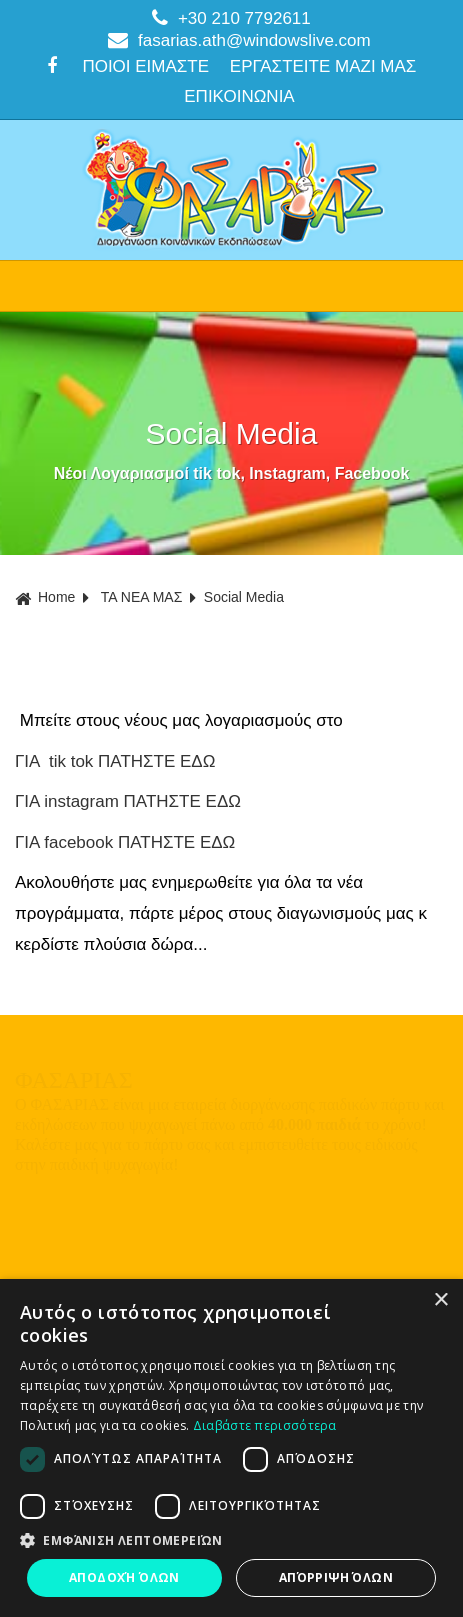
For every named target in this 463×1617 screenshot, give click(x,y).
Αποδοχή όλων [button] (124, 1577)
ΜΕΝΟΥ (231, 286)
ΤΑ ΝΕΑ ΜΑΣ (142, 597)
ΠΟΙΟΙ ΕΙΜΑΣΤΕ (145, 66)
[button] (231, 1540)
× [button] (440, 1300)
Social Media (244, 597)
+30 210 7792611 (231, 18)
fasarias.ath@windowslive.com (239, 40)
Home (45, 598)
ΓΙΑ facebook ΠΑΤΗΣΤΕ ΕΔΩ (125, 842)
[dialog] (231, 1448)
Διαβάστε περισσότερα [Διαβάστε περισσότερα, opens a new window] (265, 1425)
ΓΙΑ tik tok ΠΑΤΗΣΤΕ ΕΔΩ (115, 761)
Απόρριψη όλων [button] (336, 1577)
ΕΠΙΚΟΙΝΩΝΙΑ (239, 96)
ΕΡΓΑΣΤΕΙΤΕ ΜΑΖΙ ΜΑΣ (323, 66)
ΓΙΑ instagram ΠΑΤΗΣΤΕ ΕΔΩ (128, 801)
